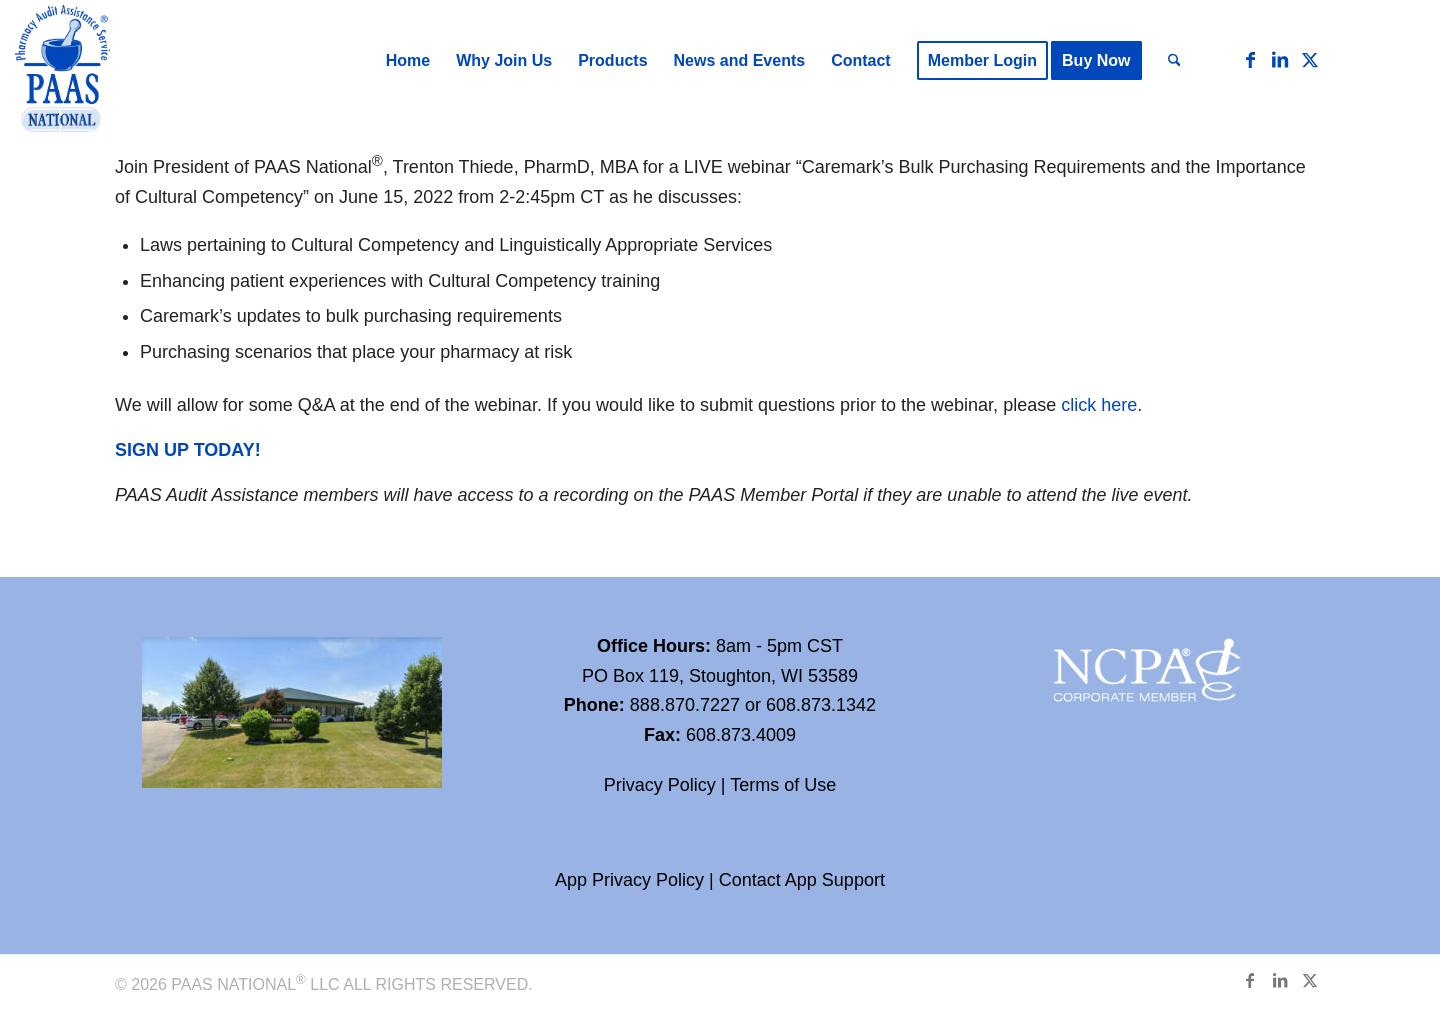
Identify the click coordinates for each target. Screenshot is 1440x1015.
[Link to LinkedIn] (1280, 60)
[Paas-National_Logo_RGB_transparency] (62, 70)
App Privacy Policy (629, 880)
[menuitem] (408, 61)
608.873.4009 (741, 735)
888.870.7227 (685, 705)
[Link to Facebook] (1250, 60)
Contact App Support (802, 880)
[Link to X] (1310, 60)
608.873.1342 (821, 705)
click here (1099, 405)
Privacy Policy (660, 785)
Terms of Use (783, 785)
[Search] (1174, 61)
